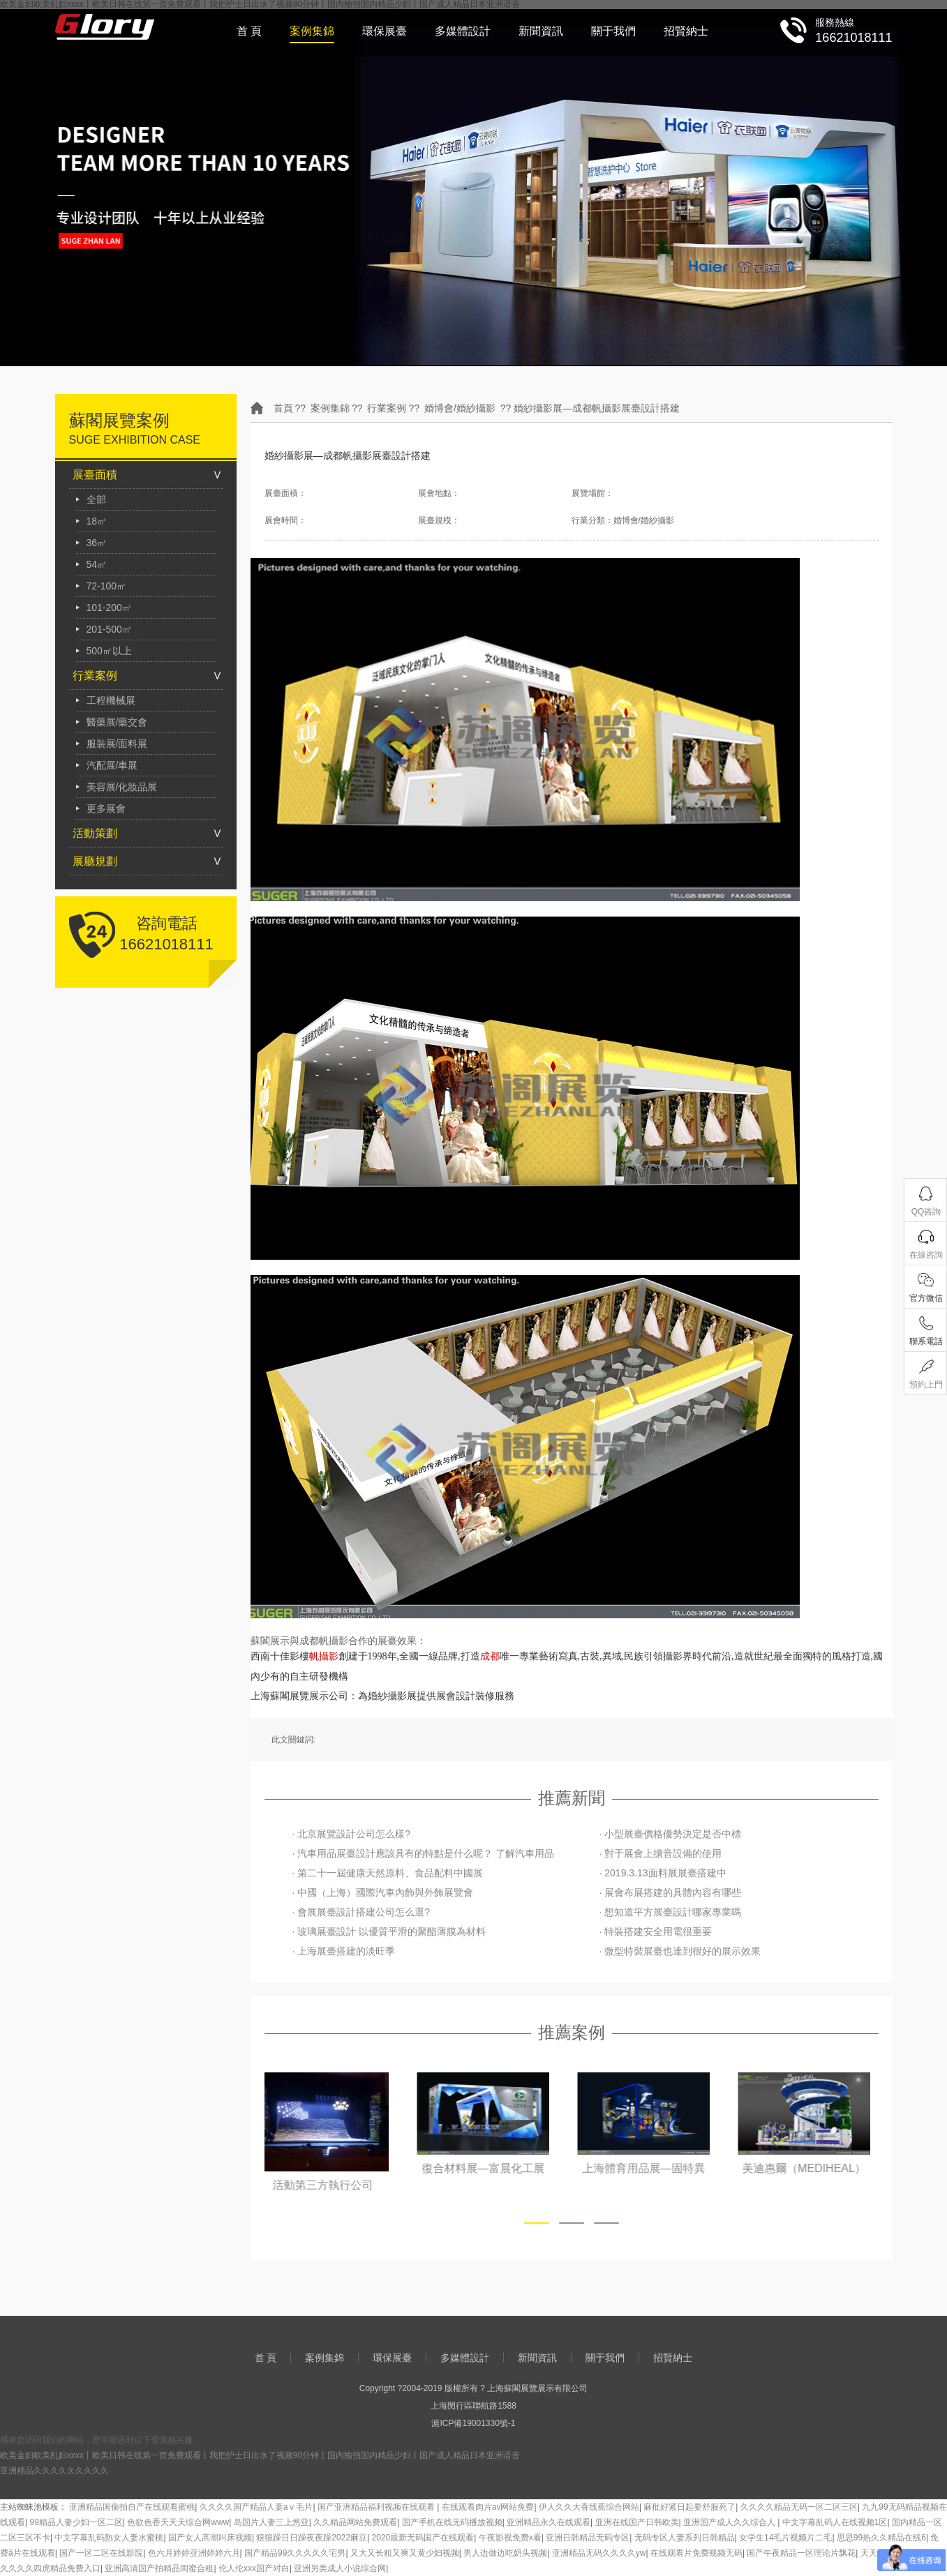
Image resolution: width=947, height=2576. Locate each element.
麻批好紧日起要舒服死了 (689, 2507)
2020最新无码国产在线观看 (423, 2538)
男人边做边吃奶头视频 (505, 2553)
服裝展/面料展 (117, 743)
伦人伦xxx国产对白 (254, 2568)
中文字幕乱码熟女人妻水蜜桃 (108, 2538)
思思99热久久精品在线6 (881, 2538)
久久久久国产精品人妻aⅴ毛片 (256, 2507)
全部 (96, 499)
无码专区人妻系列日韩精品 (684, 2538)
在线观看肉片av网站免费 (488, 2507)
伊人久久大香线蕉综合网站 (589, 2507)
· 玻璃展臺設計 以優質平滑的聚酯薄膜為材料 (389, 1931)
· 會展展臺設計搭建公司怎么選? (361, 1912)
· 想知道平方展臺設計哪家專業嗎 (670, 1912)
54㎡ (97, 564)
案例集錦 (312, 31)
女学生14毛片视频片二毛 (785, 2538)
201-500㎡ (109, 629)
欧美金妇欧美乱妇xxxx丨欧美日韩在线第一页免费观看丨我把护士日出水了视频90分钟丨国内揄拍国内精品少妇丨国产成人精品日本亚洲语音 (260, 2455)
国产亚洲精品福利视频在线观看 (377, 2507)
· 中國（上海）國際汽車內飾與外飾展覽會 (383, 1892)
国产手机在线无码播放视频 (452, 2522)
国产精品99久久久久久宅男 (294, 2553)
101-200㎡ (109, 607)
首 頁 (249, 31)
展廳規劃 (95, 861)
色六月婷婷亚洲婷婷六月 (194, 2553)
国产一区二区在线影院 (101, 2553)
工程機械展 (111, 700)
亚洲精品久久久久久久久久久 (54, 2471)
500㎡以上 (109, 650)
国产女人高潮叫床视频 (210, 2538)
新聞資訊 (541, 31)
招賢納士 (686, 31)
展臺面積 (95, 475)
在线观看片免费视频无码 (696, 2553)
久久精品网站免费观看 (355, 2522)
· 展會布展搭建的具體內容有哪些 (670, 1892)
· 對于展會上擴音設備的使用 (660, 1853)
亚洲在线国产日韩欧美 (637, 2522)
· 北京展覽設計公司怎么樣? (351, 1833)
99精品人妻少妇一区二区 (75, 2522)
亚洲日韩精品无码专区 (587, 2538)
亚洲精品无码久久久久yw (599, 2553)
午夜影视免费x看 (510, 2538)
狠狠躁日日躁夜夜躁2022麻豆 (311, 2538)
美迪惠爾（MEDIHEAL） (812, 2168)
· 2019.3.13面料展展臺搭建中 (662, 1872)
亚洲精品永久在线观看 (548, 2522)
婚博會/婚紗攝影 (459, 408)
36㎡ (97, 542)
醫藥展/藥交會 (117, 722)
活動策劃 (95, 833)
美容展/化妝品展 (122, 786)
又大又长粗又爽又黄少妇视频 (404, 2553)
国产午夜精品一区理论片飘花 (801, 2553)
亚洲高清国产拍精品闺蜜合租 (159, 2568)
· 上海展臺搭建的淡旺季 (344, 1951)
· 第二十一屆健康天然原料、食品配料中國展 (388, 1872)
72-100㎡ (107, 586)
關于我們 (613, 31)
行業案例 (95, 675)
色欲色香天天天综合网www (178, 2522)
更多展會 (106, 808)
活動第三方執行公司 (331, 2185)
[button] (536, 2223)
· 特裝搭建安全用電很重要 (656, 1931)
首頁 (283, 408)
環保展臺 (384, 31)
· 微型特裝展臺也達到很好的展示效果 (680, 1951)
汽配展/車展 (112, 765)
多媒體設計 (463, 31)
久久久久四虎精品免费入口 (50, 2568)
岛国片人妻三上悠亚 (271, 2522)
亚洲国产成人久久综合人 (730, 2522)
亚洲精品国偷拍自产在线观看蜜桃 (132, 2507)
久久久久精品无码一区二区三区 (799, 2507)
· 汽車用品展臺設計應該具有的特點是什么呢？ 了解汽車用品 (423, 1853)
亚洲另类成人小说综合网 (340, 2568)
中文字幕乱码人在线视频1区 (835, 2522)
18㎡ (97, 521)
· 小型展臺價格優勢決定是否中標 (670, 1833)
